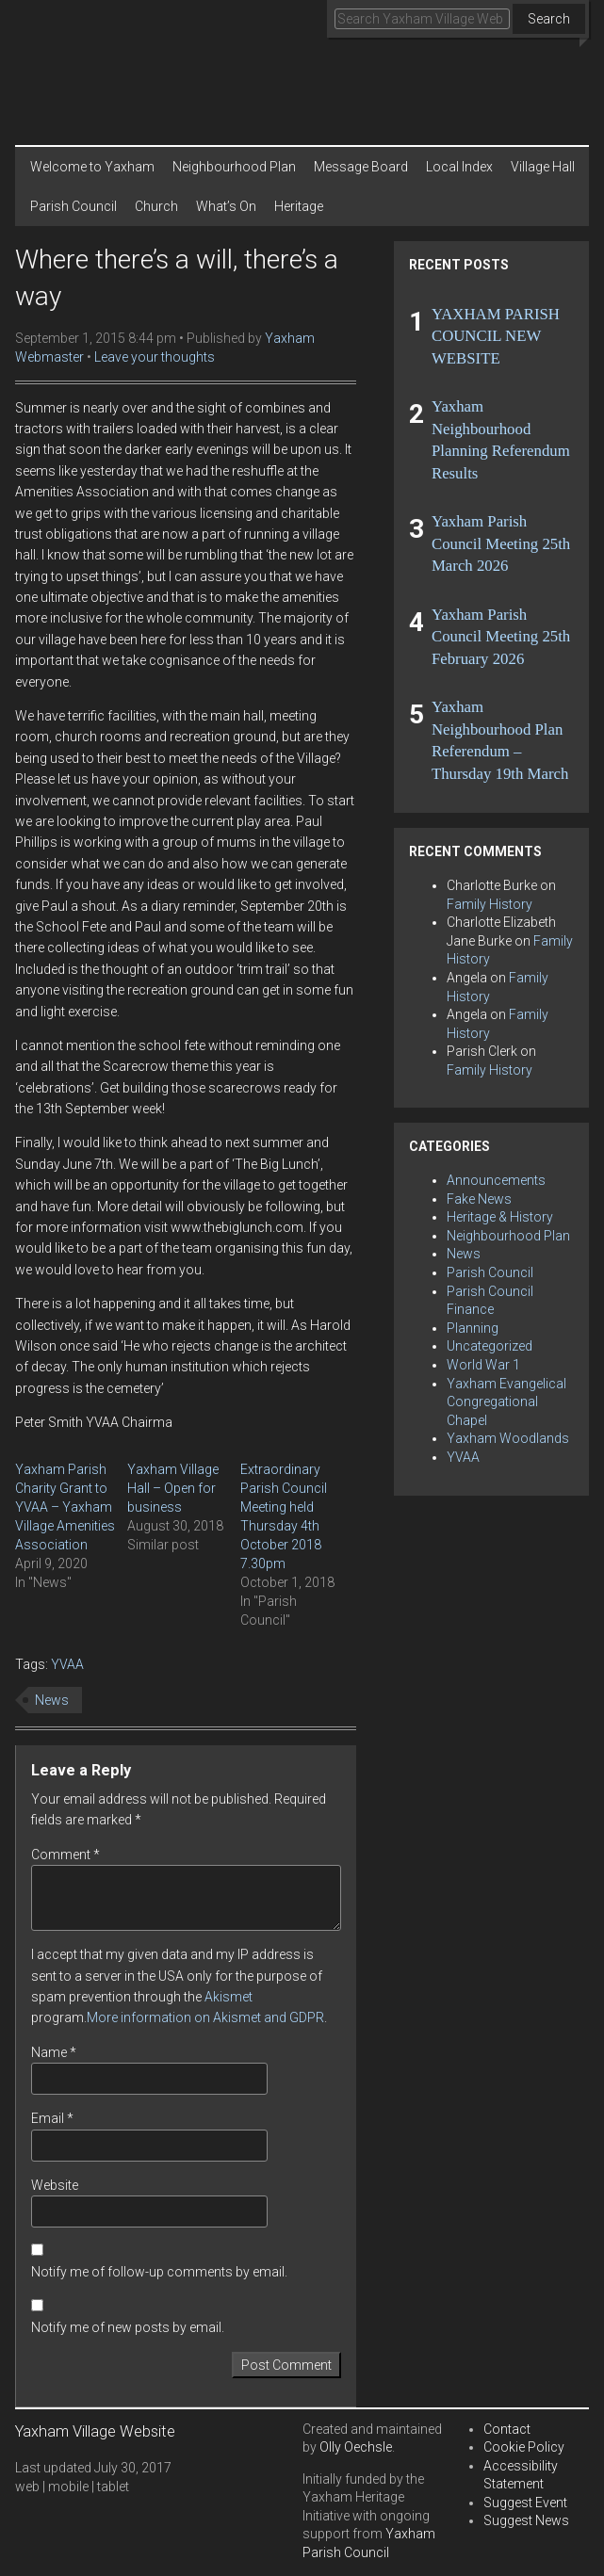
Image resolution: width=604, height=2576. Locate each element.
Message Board (361, 166)
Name (53, 2052)
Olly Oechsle (355, 2446)
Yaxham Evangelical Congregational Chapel (506, 1402)
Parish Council (73, 206)
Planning (472, 1328)
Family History (489, 904)
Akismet (228, 1996)
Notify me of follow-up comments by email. (159, 2271)
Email (52, 2118)
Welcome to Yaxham (92, 166)
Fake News (479, 1199)
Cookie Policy (523, 2446)
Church (156, 206)
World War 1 (483, 1364)
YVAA (67, 1664)
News (52, 1700)
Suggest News (526, 2520)
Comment (65, 1854)
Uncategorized (489, 1345)
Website (54, 2185)
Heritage (298, 206)
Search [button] (549, 18)
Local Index (459, 166)
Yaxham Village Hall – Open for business (173, 1488)
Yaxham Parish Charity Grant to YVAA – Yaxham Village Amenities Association (65, 1507)
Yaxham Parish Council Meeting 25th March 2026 (501, 543)
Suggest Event (525, 2502)
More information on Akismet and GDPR (205, 2017)
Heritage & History (500, 1216)
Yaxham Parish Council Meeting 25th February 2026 (501, 637)
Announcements (496, 1180)
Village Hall (543, 166)
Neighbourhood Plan (234, 166)
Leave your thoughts (154, 357)
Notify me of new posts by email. (127, 2327)
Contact (507, 2429)
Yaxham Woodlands (508, 1438)
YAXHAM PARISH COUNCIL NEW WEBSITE (496, 336)
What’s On (226, 206)
